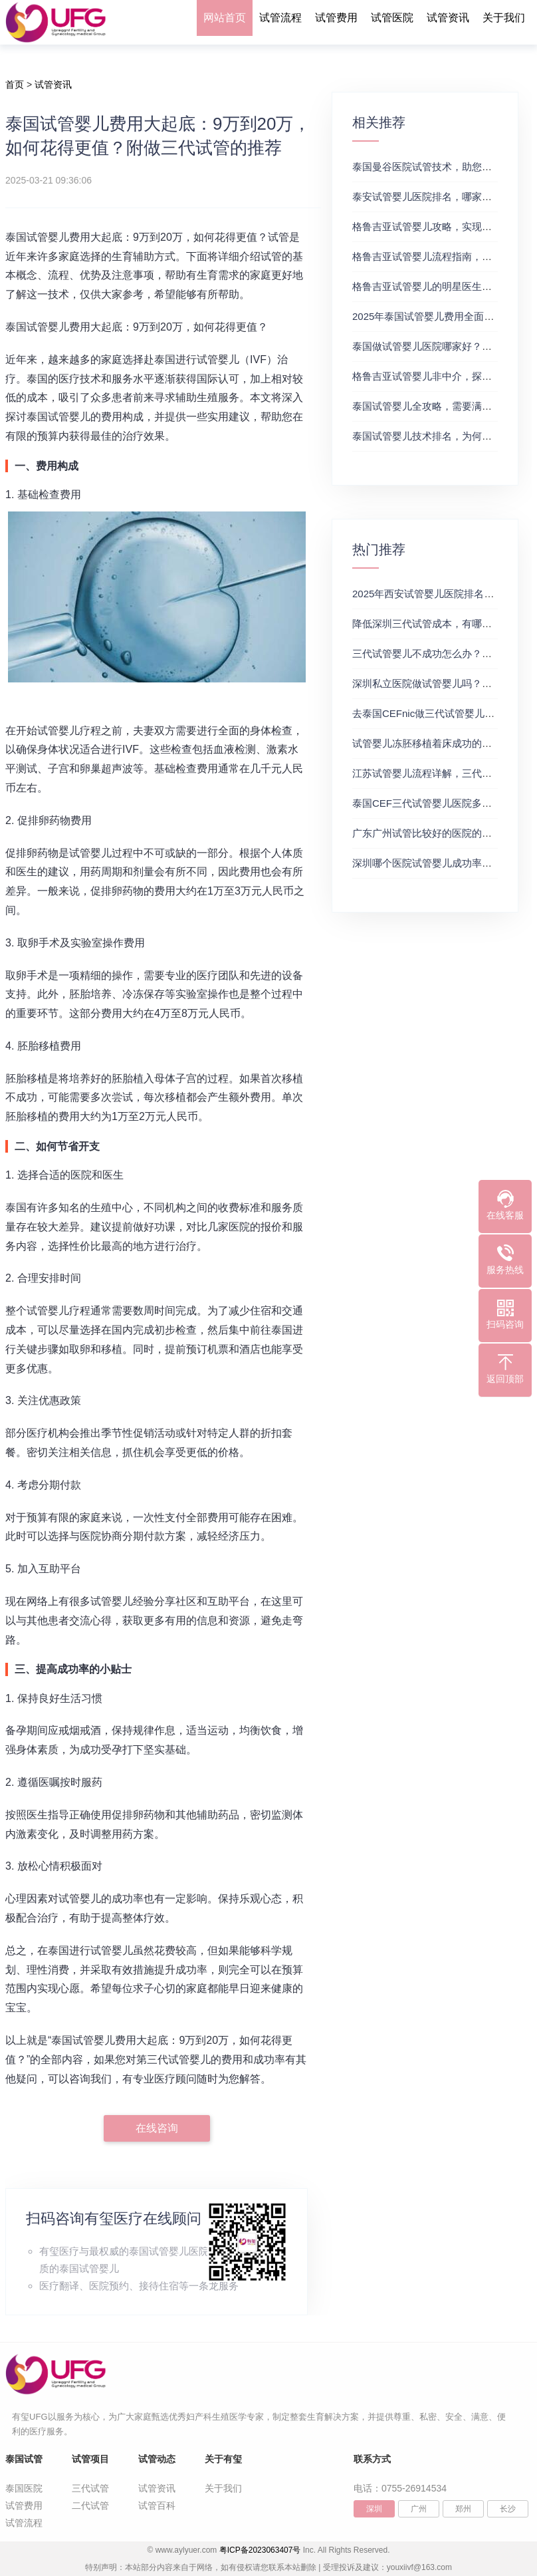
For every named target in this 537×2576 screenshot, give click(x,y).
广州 (419, 2508)
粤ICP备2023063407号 (260, 2550)
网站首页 (224, 17)
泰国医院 (24, 2488)
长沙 (508, 2508)
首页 (14, 84)
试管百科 (156, 2505)
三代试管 (90, 2488)
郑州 (463, 2508)
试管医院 (392, 17)
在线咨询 (157, 2128)
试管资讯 (448, 17)
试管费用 (336, 17)
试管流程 (280, 17)
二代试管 (90, 2505)
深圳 (374, 2508)
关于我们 (504, 17)
